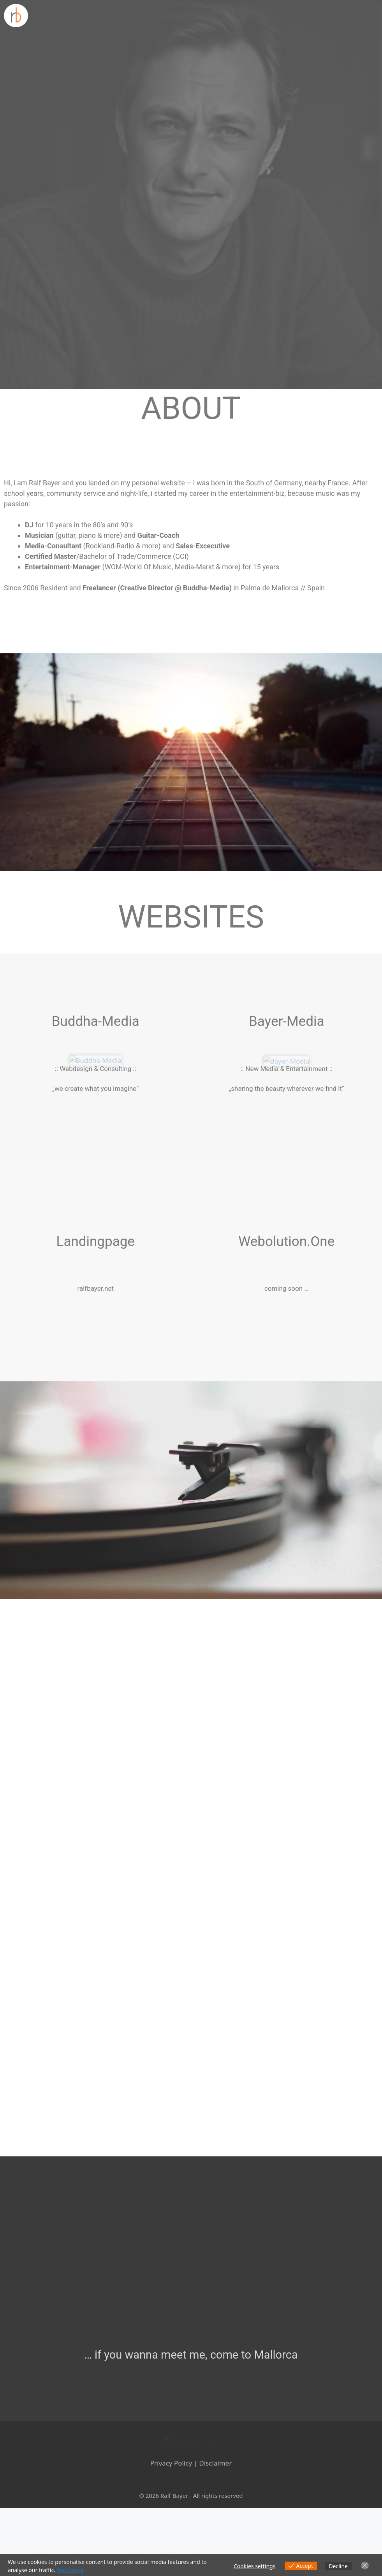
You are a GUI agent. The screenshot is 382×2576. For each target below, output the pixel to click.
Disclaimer (215, 2531)
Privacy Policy (171, 2531)
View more (70, 2570)
